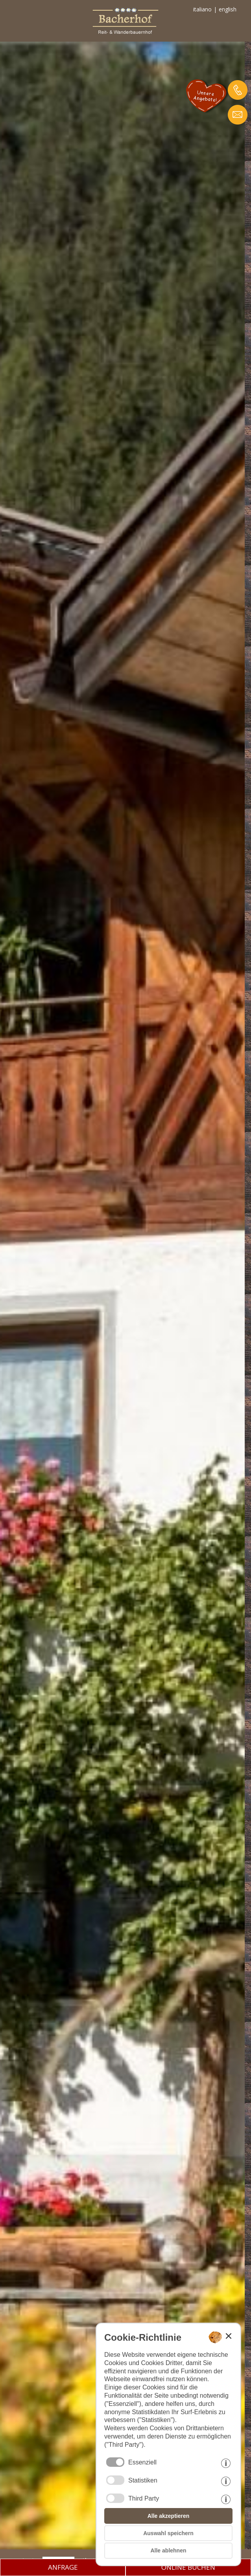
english (227, 9)
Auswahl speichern (168, 2533)
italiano (202, 9)
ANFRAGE (63, 2567)
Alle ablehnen (168, 2550)
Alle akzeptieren (169, 2516)
